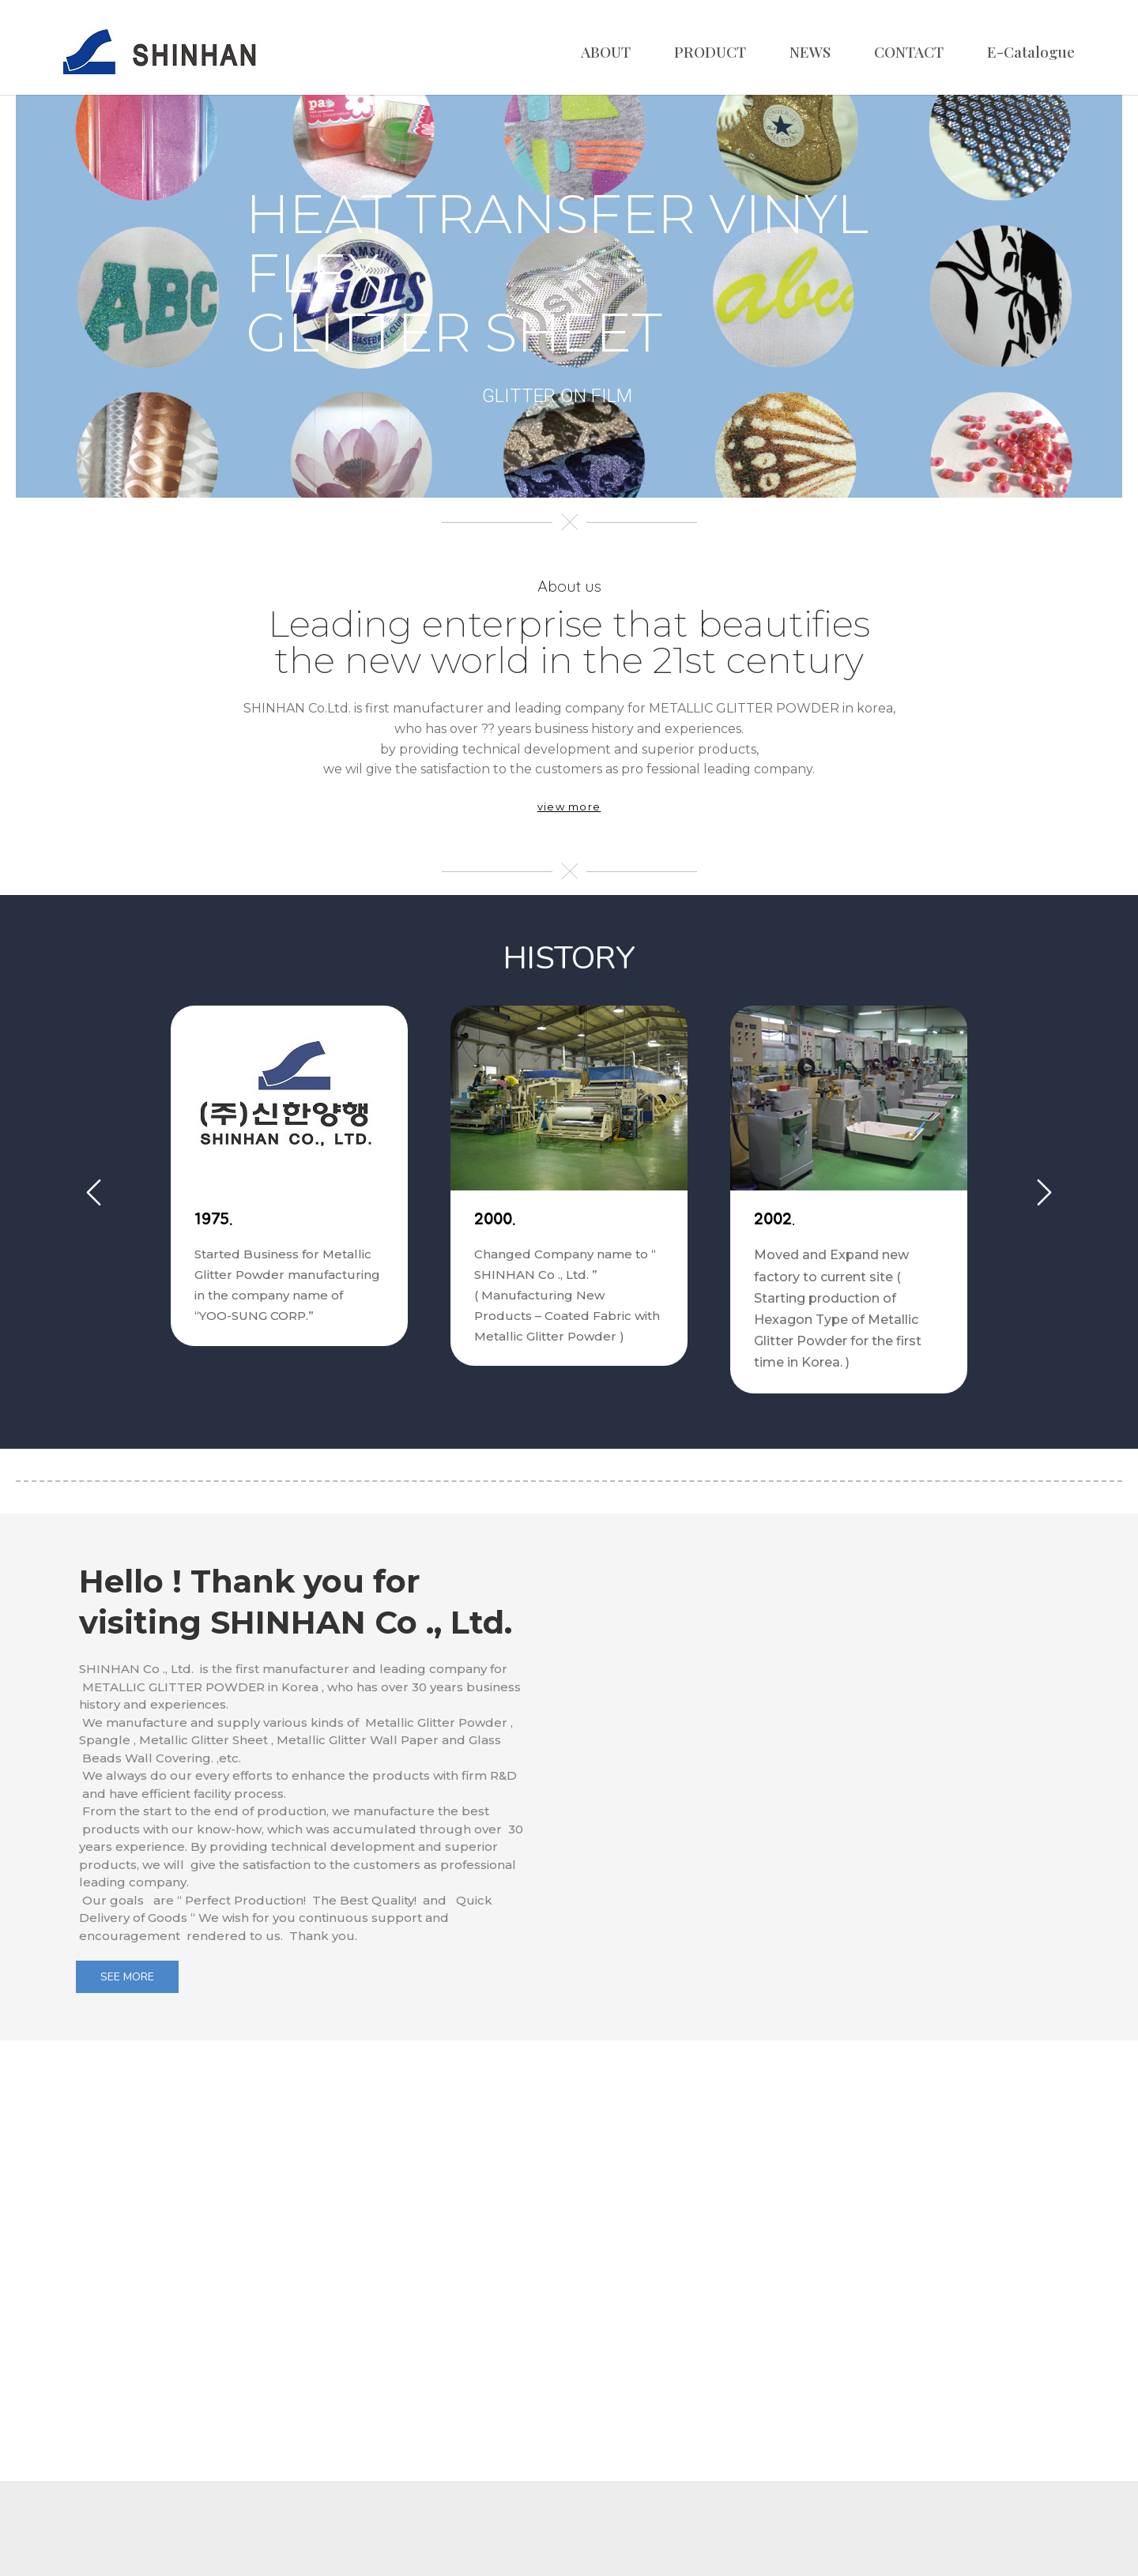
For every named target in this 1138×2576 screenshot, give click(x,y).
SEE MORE (127, 1976)
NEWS (810, 51)
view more (569, 806)
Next (1044, 1192)
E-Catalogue (1031, 51)
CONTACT (909, 51)
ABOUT (606, 51)
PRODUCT (710, 51)
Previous (93, 1192)
